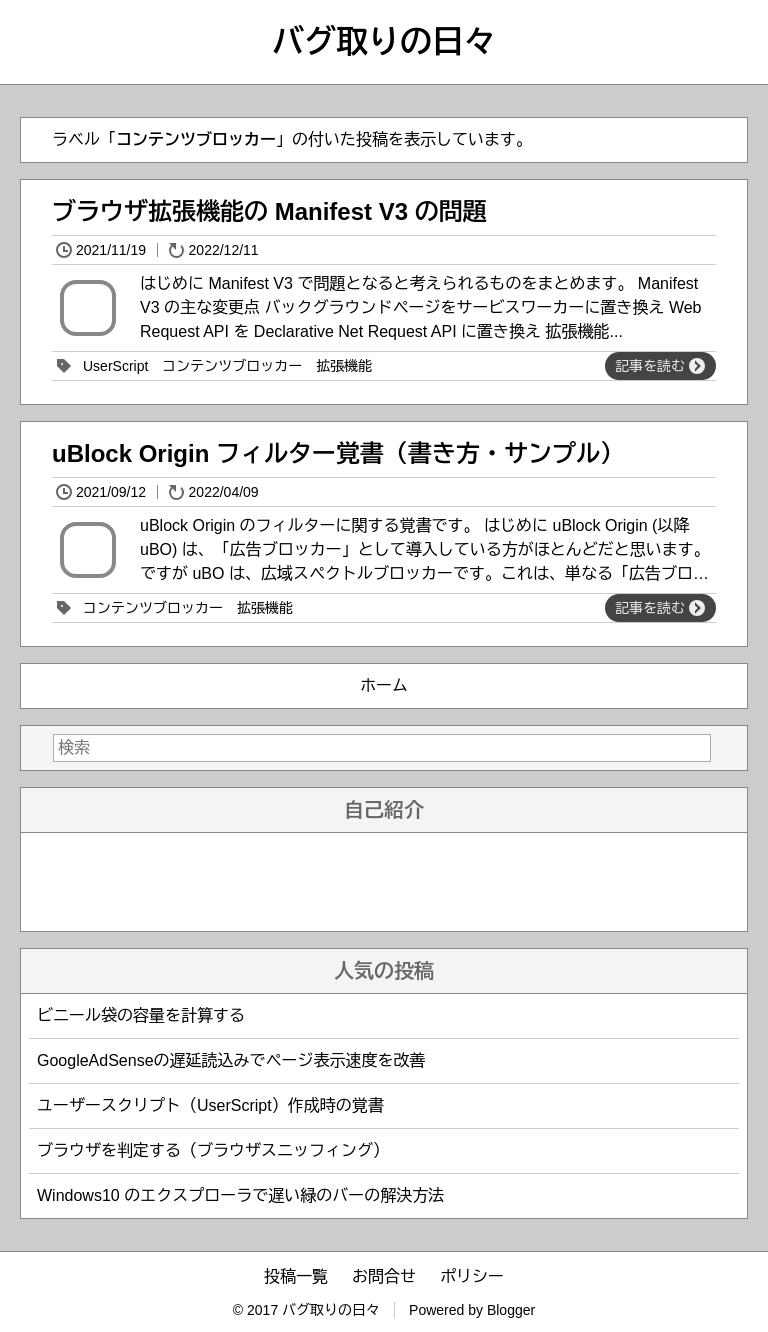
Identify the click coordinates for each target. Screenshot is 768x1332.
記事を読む (660, 366)
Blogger (511, 1310)
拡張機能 (344, 366)
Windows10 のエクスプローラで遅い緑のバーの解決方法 (240, 1195)
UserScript (115, 366)
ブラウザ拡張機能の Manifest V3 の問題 (269, 211)
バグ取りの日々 (384, 42)
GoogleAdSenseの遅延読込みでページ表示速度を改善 (231, 1060)
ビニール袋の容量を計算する (141, 1015)
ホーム (384, 685)
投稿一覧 (296, 1276)
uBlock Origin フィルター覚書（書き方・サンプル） (338, 453)
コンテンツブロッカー (232, 366)
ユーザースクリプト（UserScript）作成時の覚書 (210, 1105)
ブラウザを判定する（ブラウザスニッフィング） (213, 1150)
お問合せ (384, 1276)
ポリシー (472, 1276)
